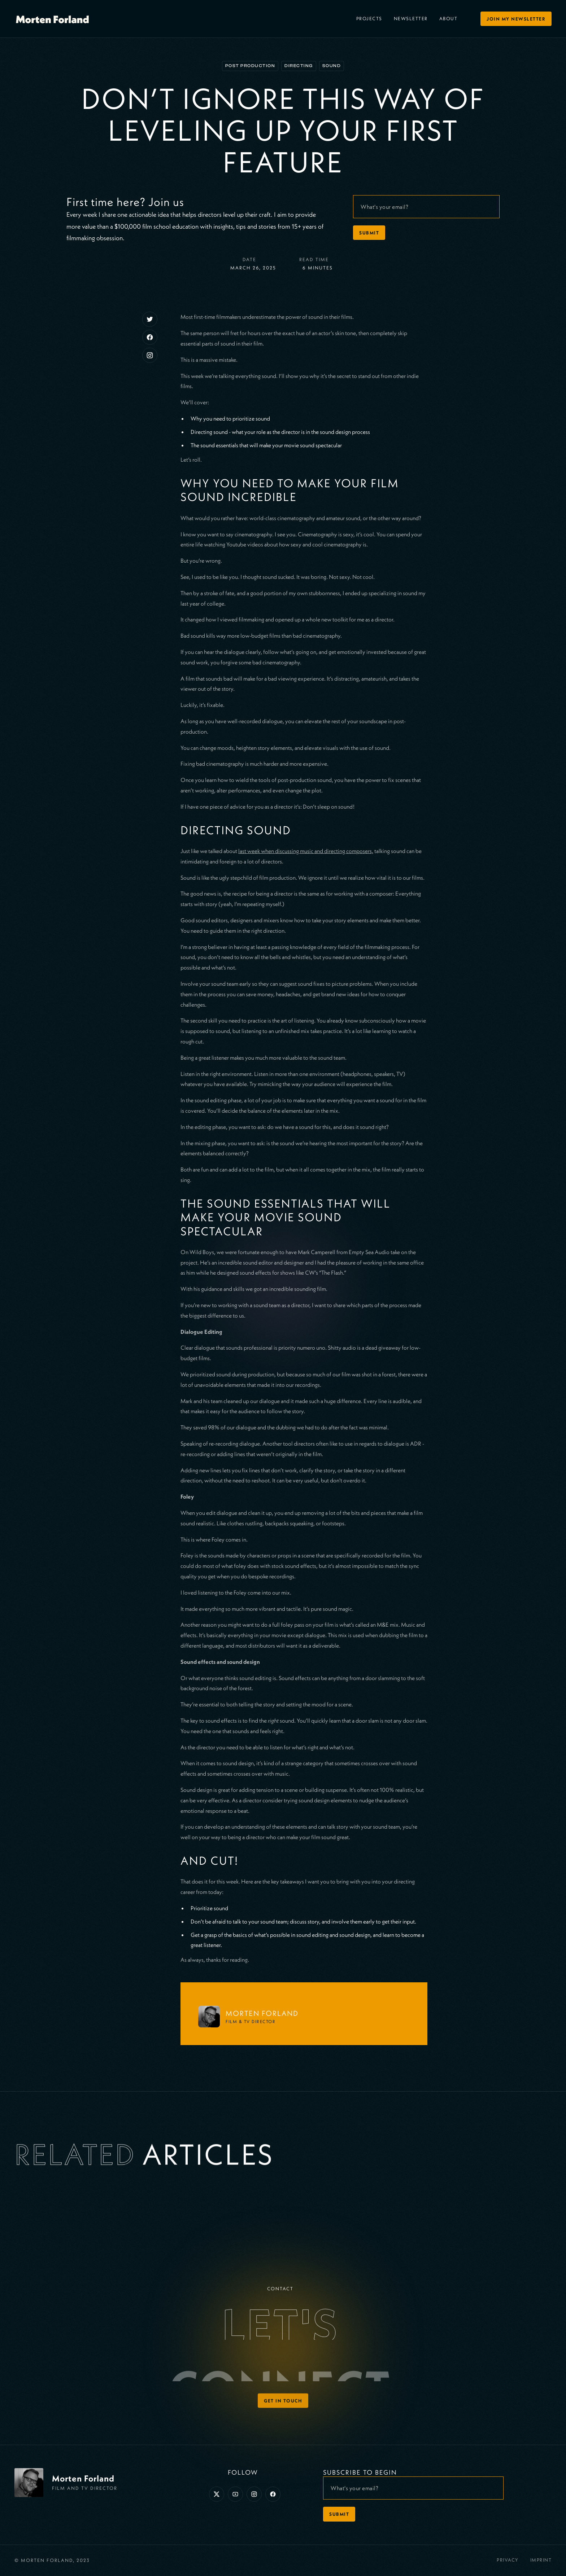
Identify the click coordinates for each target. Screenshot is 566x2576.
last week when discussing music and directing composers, (305, 850)
